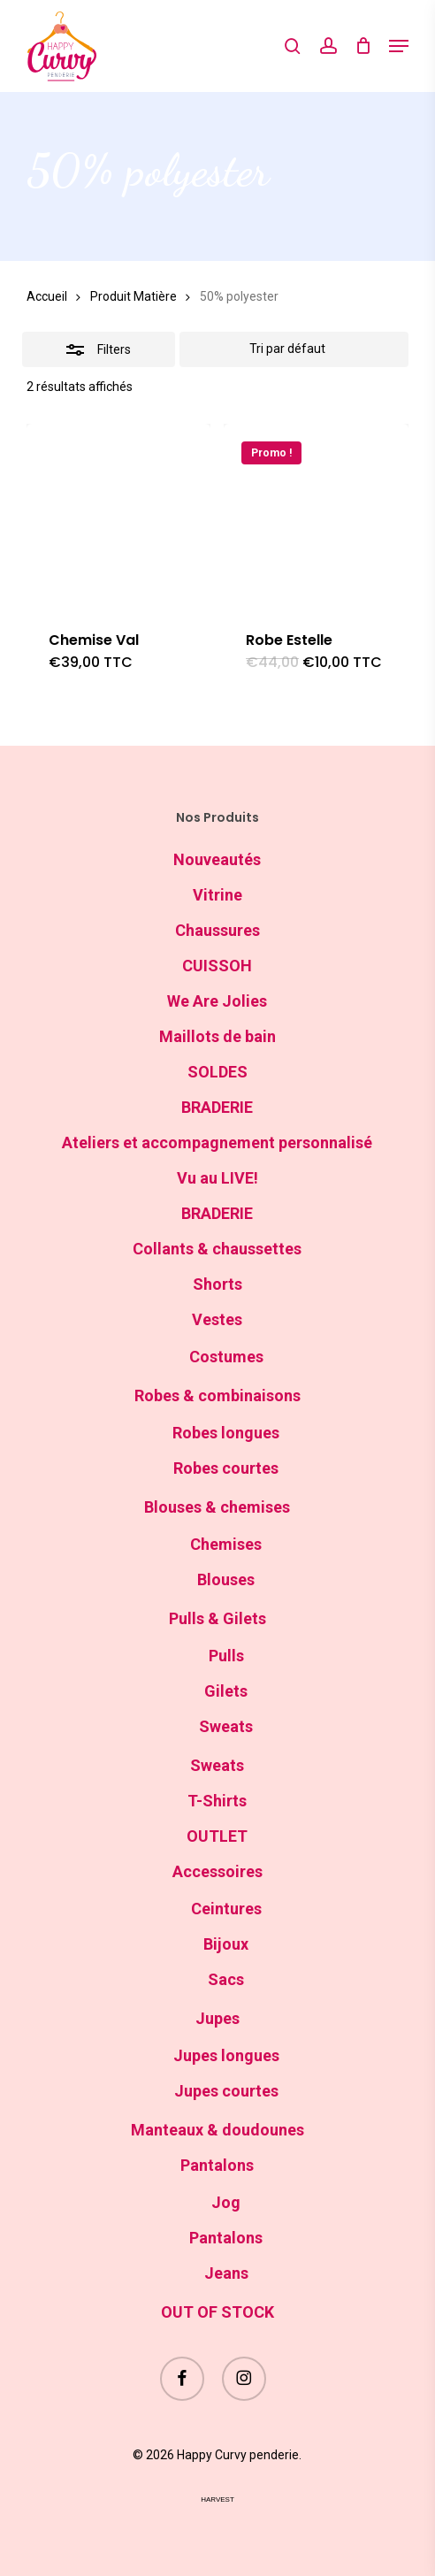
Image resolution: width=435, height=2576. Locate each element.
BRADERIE (217, 1107)
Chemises (226, 1544)
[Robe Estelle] (316, 516)
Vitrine (217, 895)
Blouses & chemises (217, 1507)
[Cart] (363, 46)
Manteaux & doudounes (217, 2129)
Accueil (47, 296)
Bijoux (225, 1944)
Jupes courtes (226, 2091)
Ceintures (226, 1908)
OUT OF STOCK (217, 2312)
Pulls (226, 1655)
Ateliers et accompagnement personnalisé (217, 1142)
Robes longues (225, 1432)
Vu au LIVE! (217, 1178)
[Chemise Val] (119, 516)
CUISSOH (217, 965)
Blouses (226, 1579)
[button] (398, 46)
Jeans (226, 2273)
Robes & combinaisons (217, 1395)
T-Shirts (217, 1800)
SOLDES (217, 1071)
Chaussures (217, 930)
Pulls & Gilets (217, 1618)
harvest (217, 2499)
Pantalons (217, 2165)
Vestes (217, 1319)
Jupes (217, 2018)
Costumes (226, 1356)
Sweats (226, 1726)
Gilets (226, 1691)
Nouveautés (217, 859)
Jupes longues (226, 2055)
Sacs (226, 1979)
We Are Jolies (217, 1001)
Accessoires (217, 1871)
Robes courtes (226, 1468)
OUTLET (217, 1836)
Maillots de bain (217, 1036)
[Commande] (294, 349)
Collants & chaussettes (217, 1248)
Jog (225, 2202)
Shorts (217, 1284)
